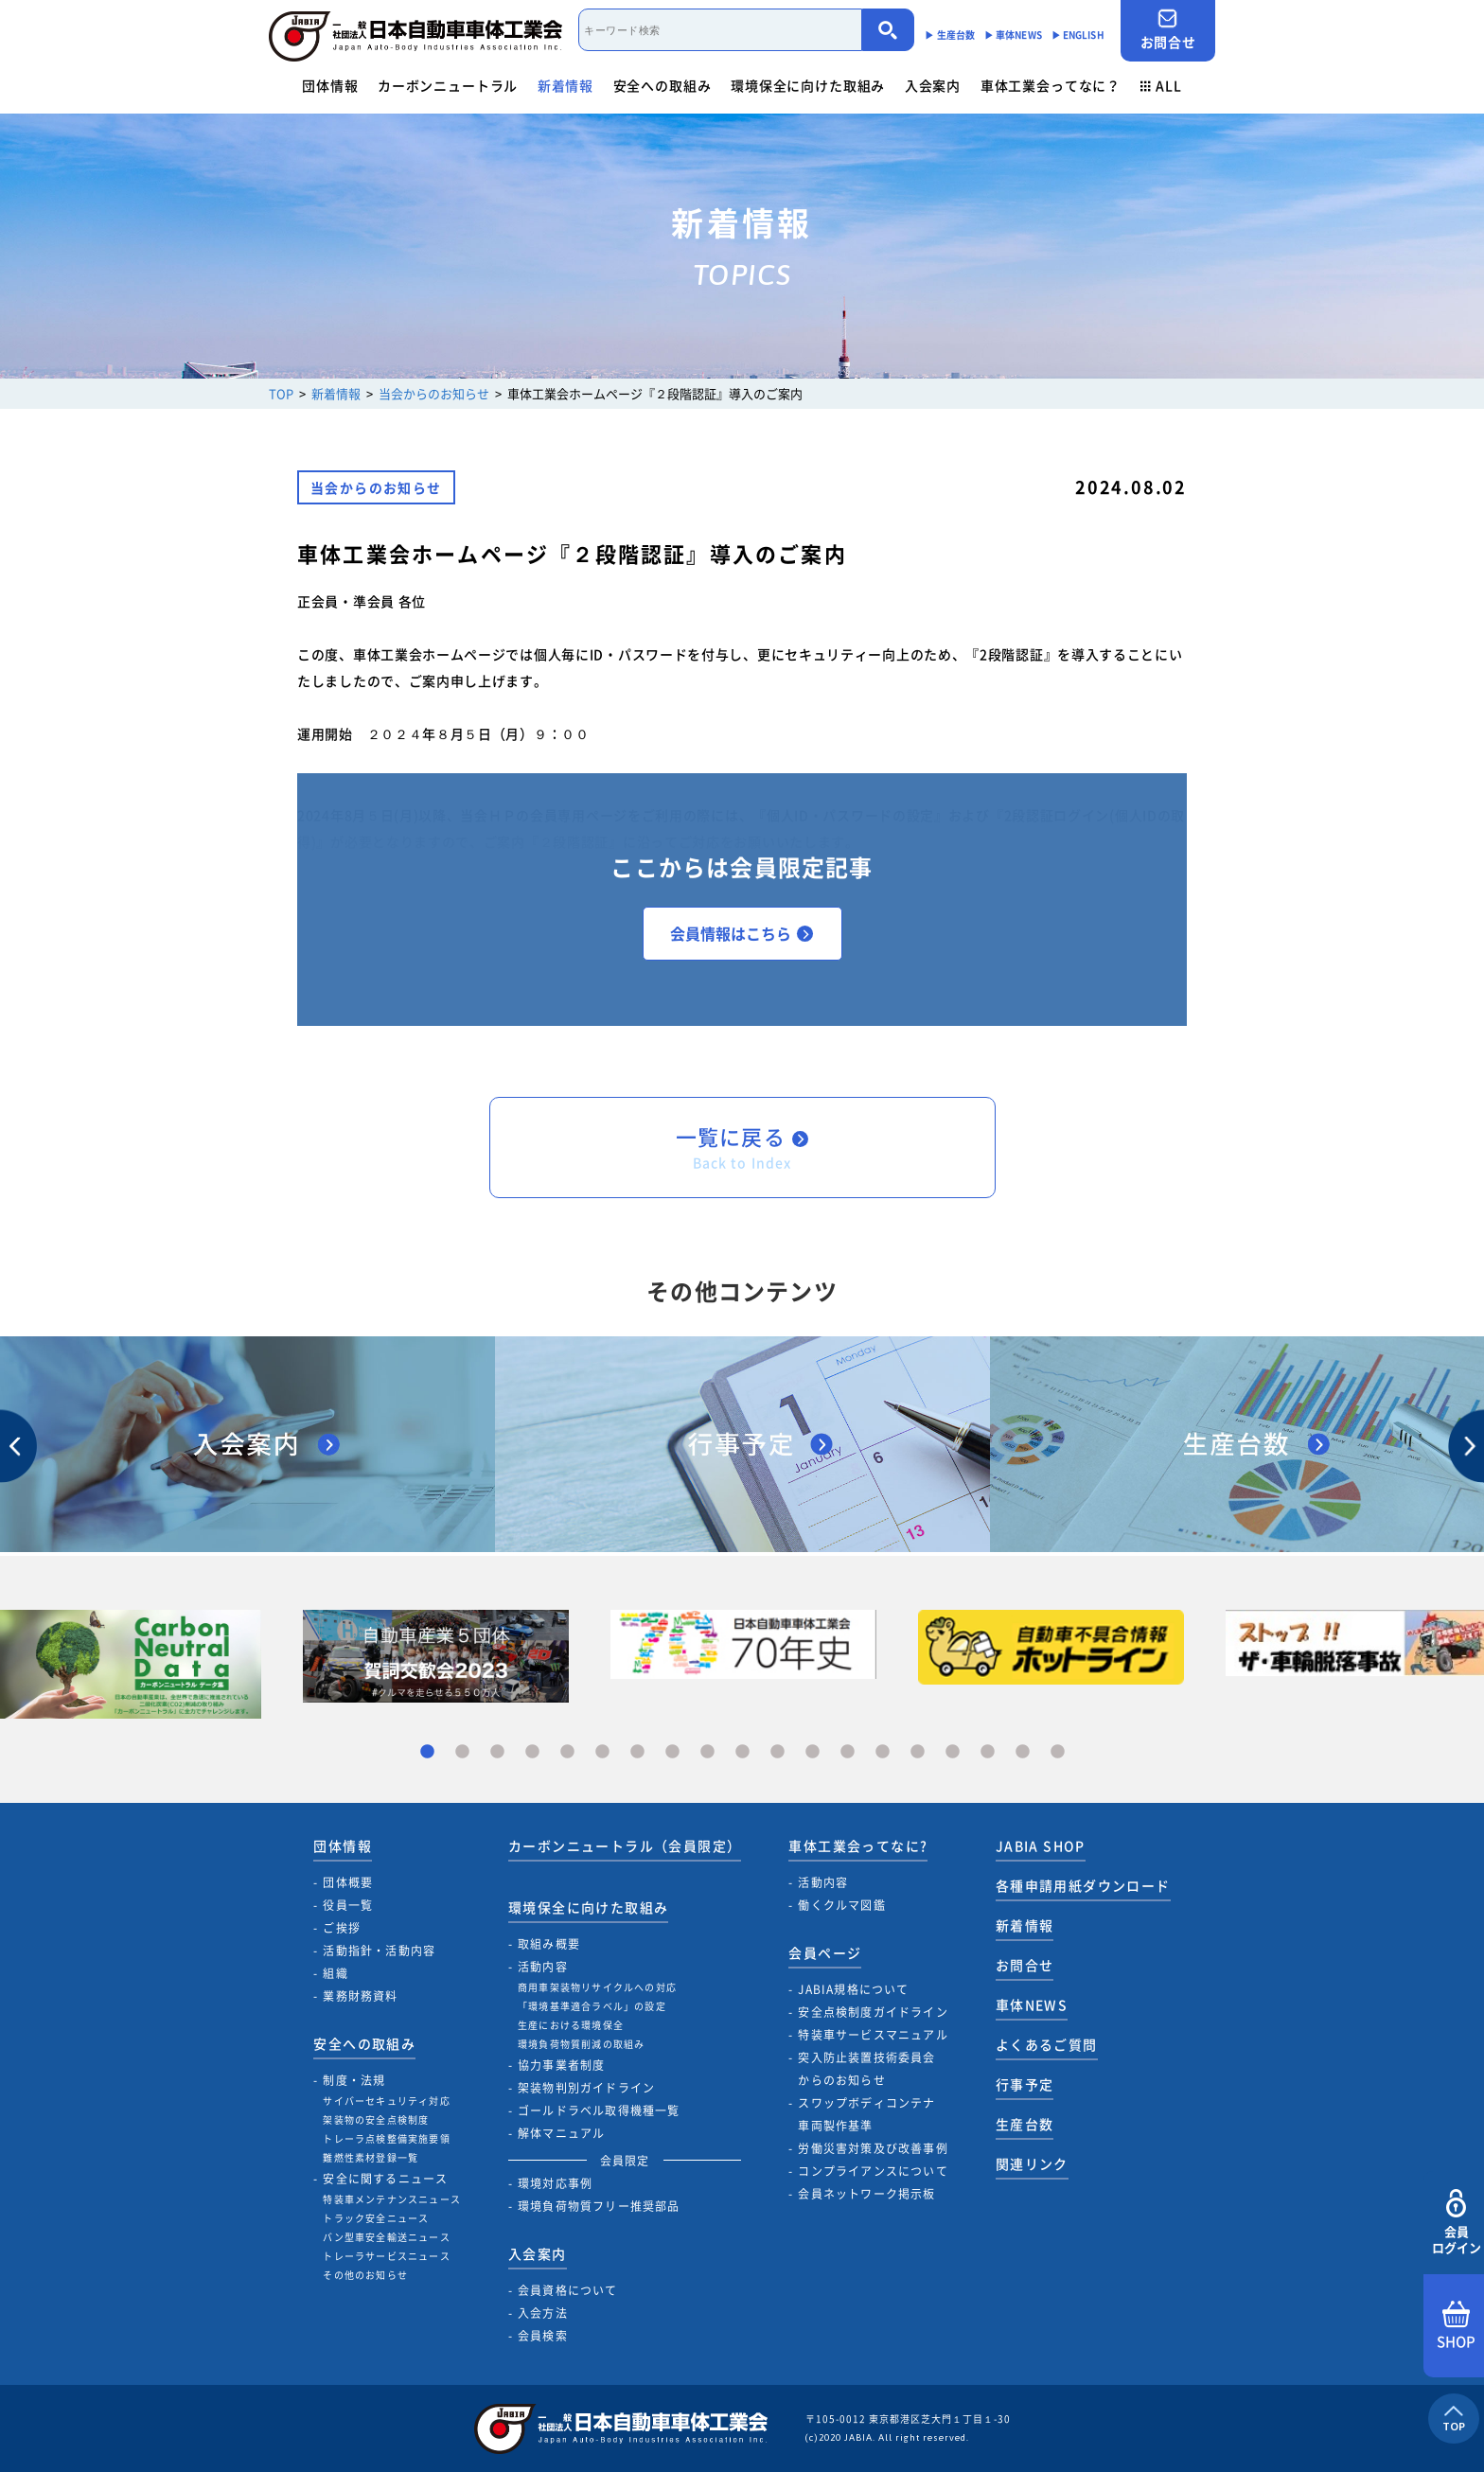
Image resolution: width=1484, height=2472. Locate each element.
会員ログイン (1456, 2222)
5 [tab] (567, 1752)
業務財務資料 (360, 1995)
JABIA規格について (853, 1989)
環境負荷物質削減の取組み (581, 2044)
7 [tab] (637, 1752)
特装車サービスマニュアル (872, 2034)
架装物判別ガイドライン (586, 2087)
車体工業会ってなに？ (1050, 85)
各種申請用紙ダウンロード (1083, 1885)
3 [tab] (497, 1752)
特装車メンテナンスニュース (392, 2199)
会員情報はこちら (741, 933)
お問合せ (1168, 30)
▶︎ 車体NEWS (1013, 34)
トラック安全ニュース (376, 2218)
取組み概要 (549, 1943)
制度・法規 (354, 2080)
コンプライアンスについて (872, 2171)
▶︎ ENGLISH (1077, 34)
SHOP (1456, 2326)
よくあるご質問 (1047, 2044)
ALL (1161, 85)
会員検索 (543, 2335)
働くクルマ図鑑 (841, 1905)
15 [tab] (918, 1752)
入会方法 (543, 2313)
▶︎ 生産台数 (950, 34)
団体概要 (348, 1882)
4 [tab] (532, 1752)
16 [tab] (953, 1752)
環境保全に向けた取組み (808, 85)
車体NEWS (1032, 2004)
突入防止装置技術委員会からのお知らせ (866, 2069)
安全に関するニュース (385, 2178)
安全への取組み (662, 85)
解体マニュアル (561, 2133)
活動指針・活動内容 (379, 1950)
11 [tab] (777, 1752)
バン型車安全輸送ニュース (386, 2237)
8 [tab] (672, 1752)
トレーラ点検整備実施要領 (386, 2138)
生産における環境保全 (571, 2025)
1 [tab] (427, 1752)
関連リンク (1032, 2163)
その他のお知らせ (365, 2275)
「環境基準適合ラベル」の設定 (592, 2006)
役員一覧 (348, 1905)
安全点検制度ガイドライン (872, 2012)
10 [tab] (742, 1752)
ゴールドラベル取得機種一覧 (599, 2110)
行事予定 (1025, 2084)
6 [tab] (602, 1752)
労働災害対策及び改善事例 (872, 2148)
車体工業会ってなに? (858, 1845)
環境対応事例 (555, 2183)
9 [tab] (707, 1752)
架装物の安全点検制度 (376, 2119)
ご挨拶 (342, 1927)
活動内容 (543, 1966)
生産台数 (1025, 2123)
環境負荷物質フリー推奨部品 (599, 2206)
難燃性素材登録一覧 (370, 2157)
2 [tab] (462, 1752)
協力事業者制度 (561, 2065)
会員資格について (568, 2290)
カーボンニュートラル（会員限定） (624, 1845)
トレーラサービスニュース (386, 2256)
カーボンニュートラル (448, 85)
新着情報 (565, 85)
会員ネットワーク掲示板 (866, 2193)
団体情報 (330, 85)
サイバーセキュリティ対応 (386, 2100)
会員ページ (824, 1952)
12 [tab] (812, 1752)
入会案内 (933, 85)
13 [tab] (847, 1752)
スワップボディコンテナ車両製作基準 (866, 2114)
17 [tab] (988, 1752)
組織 (335, 1973)
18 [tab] (1023, 1752)
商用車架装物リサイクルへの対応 (597, 1987)
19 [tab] (1058, 1752)
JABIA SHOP (1041, 1845)
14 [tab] (882, 1752)
